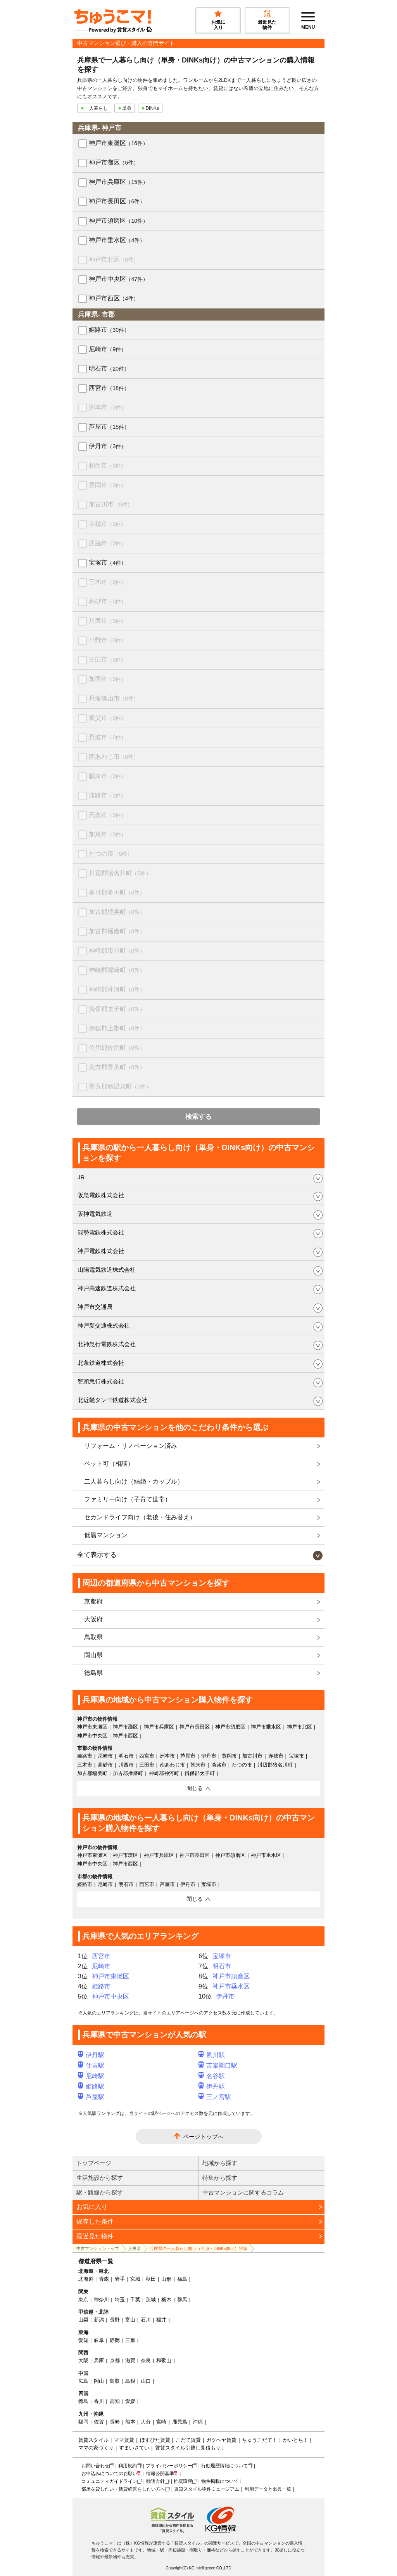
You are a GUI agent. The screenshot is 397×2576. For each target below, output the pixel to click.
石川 (146, 2320)
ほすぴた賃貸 (155, 2440)
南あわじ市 (114, 756)
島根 (130, 2381)
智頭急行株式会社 (101, 1381)
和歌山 (163, 2360)
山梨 (83, 2320)
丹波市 (107, 737)
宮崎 (161, 2422)
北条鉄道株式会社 (101, 1362)
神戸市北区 (114, 259)
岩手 (120, 2279)
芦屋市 (109, 426)
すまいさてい (134, 2448)
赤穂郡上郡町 (117, 1028)
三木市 (107, 582)
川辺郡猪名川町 (120, 873)
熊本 (130, 2422)
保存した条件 (95, 2221)
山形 (166, 2279)
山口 (146, 2381)
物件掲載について (219, 2481)
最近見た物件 (95, 2236)
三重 (130, 2340)
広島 (83, 2381)
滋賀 (130, 2360)
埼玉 (120, 2299)
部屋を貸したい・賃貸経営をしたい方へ (123, 2489)
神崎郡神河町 (117, 989)
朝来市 (107, 776)
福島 (182, 2279)
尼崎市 (107, 349)
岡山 (99, 2381)
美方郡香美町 (117, 1067)
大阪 (83, 2360)
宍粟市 (107, 814)
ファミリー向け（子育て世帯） (127, 1499)
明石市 (109, 368)
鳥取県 (93, 1637)
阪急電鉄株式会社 (101, 1195)
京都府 (93, 1601)
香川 (99, 2401)
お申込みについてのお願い (109, 2473)
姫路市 (109, 329)
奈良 (146, 2360)
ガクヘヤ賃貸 (221, 2440)
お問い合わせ (95, 2466)
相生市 (107, 465)
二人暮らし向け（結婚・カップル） (133, 1481)
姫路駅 (91, 2086)
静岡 (115, 2340)
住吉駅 (91, 2065)
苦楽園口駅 (217, 2065)
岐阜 (99, 2340)
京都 (115, 2360)
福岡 (83, 2422)
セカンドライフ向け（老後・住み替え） (140, 1517)
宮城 (135, 2279)
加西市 (107, 679)
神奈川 (101, 2299)
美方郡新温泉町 (120, 1086)
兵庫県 (134, 2248)
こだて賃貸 (188, 2440)
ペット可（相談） (109, 1463)
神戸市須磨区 (118, 220)
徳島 (83, 2401)
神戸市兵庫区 (118, 182)
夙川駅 (211, 2055)
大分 (146, 2422)
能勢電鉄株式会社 (101, 1232)
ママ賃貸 (124, 2440)
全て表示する (97, 1554)
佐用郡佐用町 (117, 1047)
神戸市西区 (114, 298)
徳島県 (93, 1672)
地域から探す (219, 2163)
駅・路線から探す (99, 2192)
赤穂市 (107, 523)
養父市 (107, 717)
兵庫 (99, 2360)
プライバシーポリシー (169, 2466)
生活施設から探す (99, 2177)
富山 (130, 2320)
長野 (115, 2320)
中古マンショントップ (97, 2248)
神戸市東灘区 (118, 143)
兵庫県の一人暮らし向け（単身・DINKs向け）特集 (198, 2248)
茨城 (151, 2299)
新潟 (99, 2320)
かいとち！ (295, 2440)
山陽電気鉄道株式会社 (107, 1269)
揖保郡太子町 (117, 1008)
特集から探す (219, 2177)
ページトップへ (203, 2136)
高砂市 (107, 601)
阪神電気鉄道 (95, 1213)
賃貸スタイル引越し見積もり (188, 2448)
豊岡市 (107, 485)
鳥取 (115, 2381)
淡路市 (107, 795)
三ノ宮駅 (214, 2097)
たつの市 (111, 853)
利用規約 (127, 2466)
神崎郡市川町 (117, 950)
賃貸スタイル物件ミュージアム (206, 2489)
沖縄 (198, 2422)
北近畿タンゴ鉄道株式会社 (112, 1400)
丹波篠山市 (114, 698)
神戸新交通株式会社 (104, 1325)
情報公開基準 (160, 2473)
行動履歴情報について (224, 2466)
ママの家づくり (96, 2448)
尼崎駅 (91, 2076)
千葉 (135, 2299)
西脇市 (107, 543)
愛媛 (130, 2401)
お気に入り (91, 2206)
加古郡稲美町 (117, 911)
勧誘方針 (155, 2481)
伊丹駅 (91, 2055)
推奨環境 (183, 2481)
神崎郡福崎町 (117, 970)
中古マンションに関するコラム (243, 2192)
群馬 (182, 2299)
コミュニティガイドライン (109, 2481)
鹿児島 (179, 2422)
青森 (104, 2279)
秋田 (151, 2279)
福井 (161, 2320)
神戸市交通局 (95, 1307)
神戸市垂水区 (117, 240)
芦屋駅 (91, 2097)
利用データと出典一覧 (268, 2489)
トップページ (93, 2163)
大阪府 (93, 1619)
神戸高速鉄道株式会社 (107, 1288)
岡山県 (93, 1655)
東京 (83, 2299)
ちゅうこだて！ (259, 2440)
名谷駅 (211, 2076)
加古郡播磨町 (117, 931)
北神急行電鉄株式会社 (107, 1344)
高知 (115, 2401)
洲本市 (107, 407)
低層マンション (106, 1535)
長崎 (115, 2422)
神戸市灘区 (114, 162)
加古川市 (111, 504)
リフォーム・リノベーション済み (130, 1445)
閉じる (194, 1788)
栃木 (166, 2299)
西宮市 (109, 388)
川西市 (107, 620)
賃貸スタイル (93, 2440)
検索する (198, 1116)
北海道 (85, 2279)
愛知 (83, 2340)
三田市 (107, 659)
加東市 (107, 834)
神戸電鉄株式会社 (101, 1251)
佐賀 (99, 2422)
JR (81, 1177)
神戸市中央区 (118, 279)
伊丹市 (107, 446)
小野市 (107, 640)
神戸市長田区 (117, 201)
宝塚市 (107, 562)
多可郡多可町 (117, 892)
